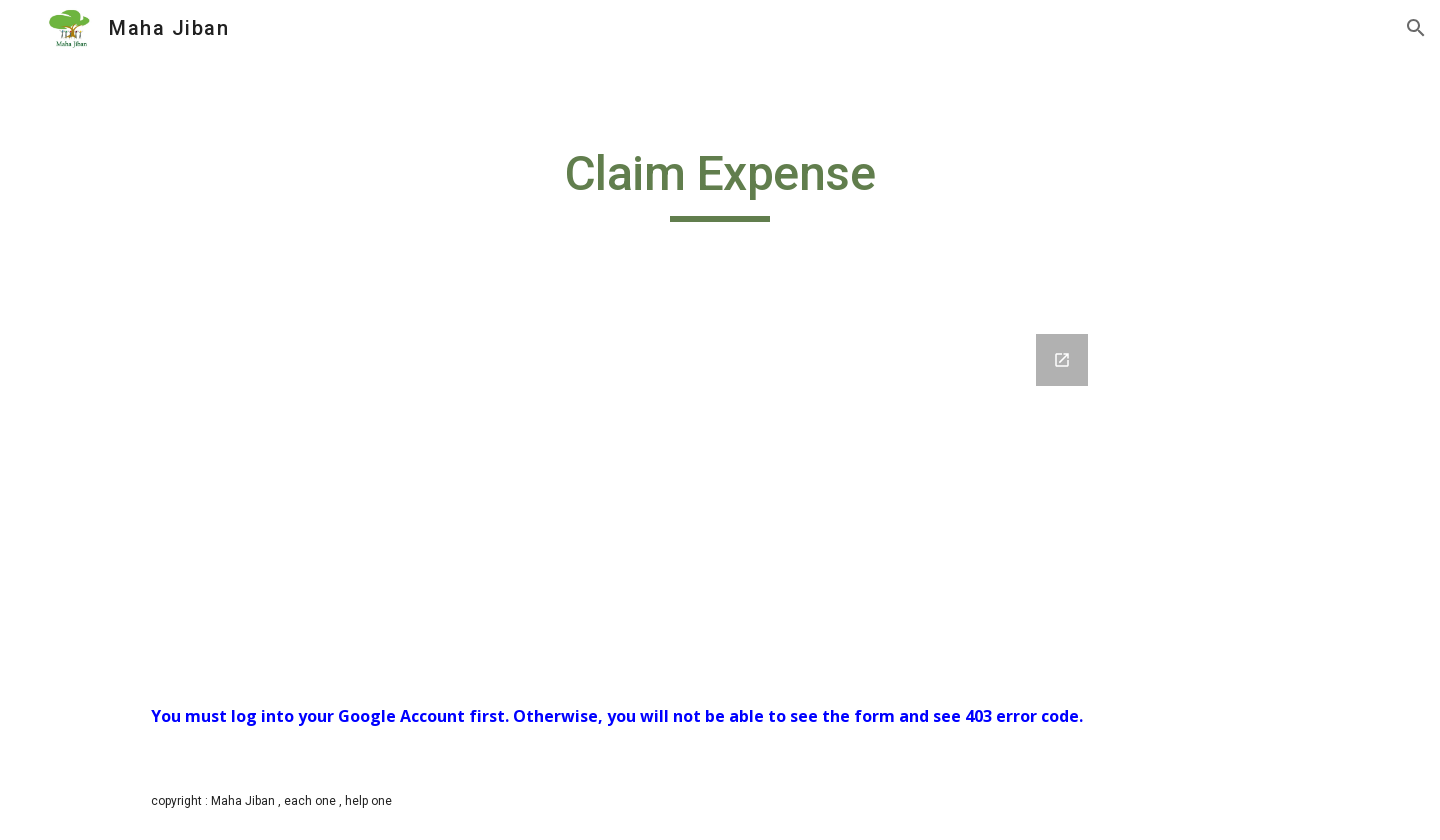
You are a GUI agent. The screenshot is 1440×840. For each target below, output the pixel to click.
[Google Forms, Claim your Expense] (720, 491)
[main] (720, 183)
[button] (1416, 28)
